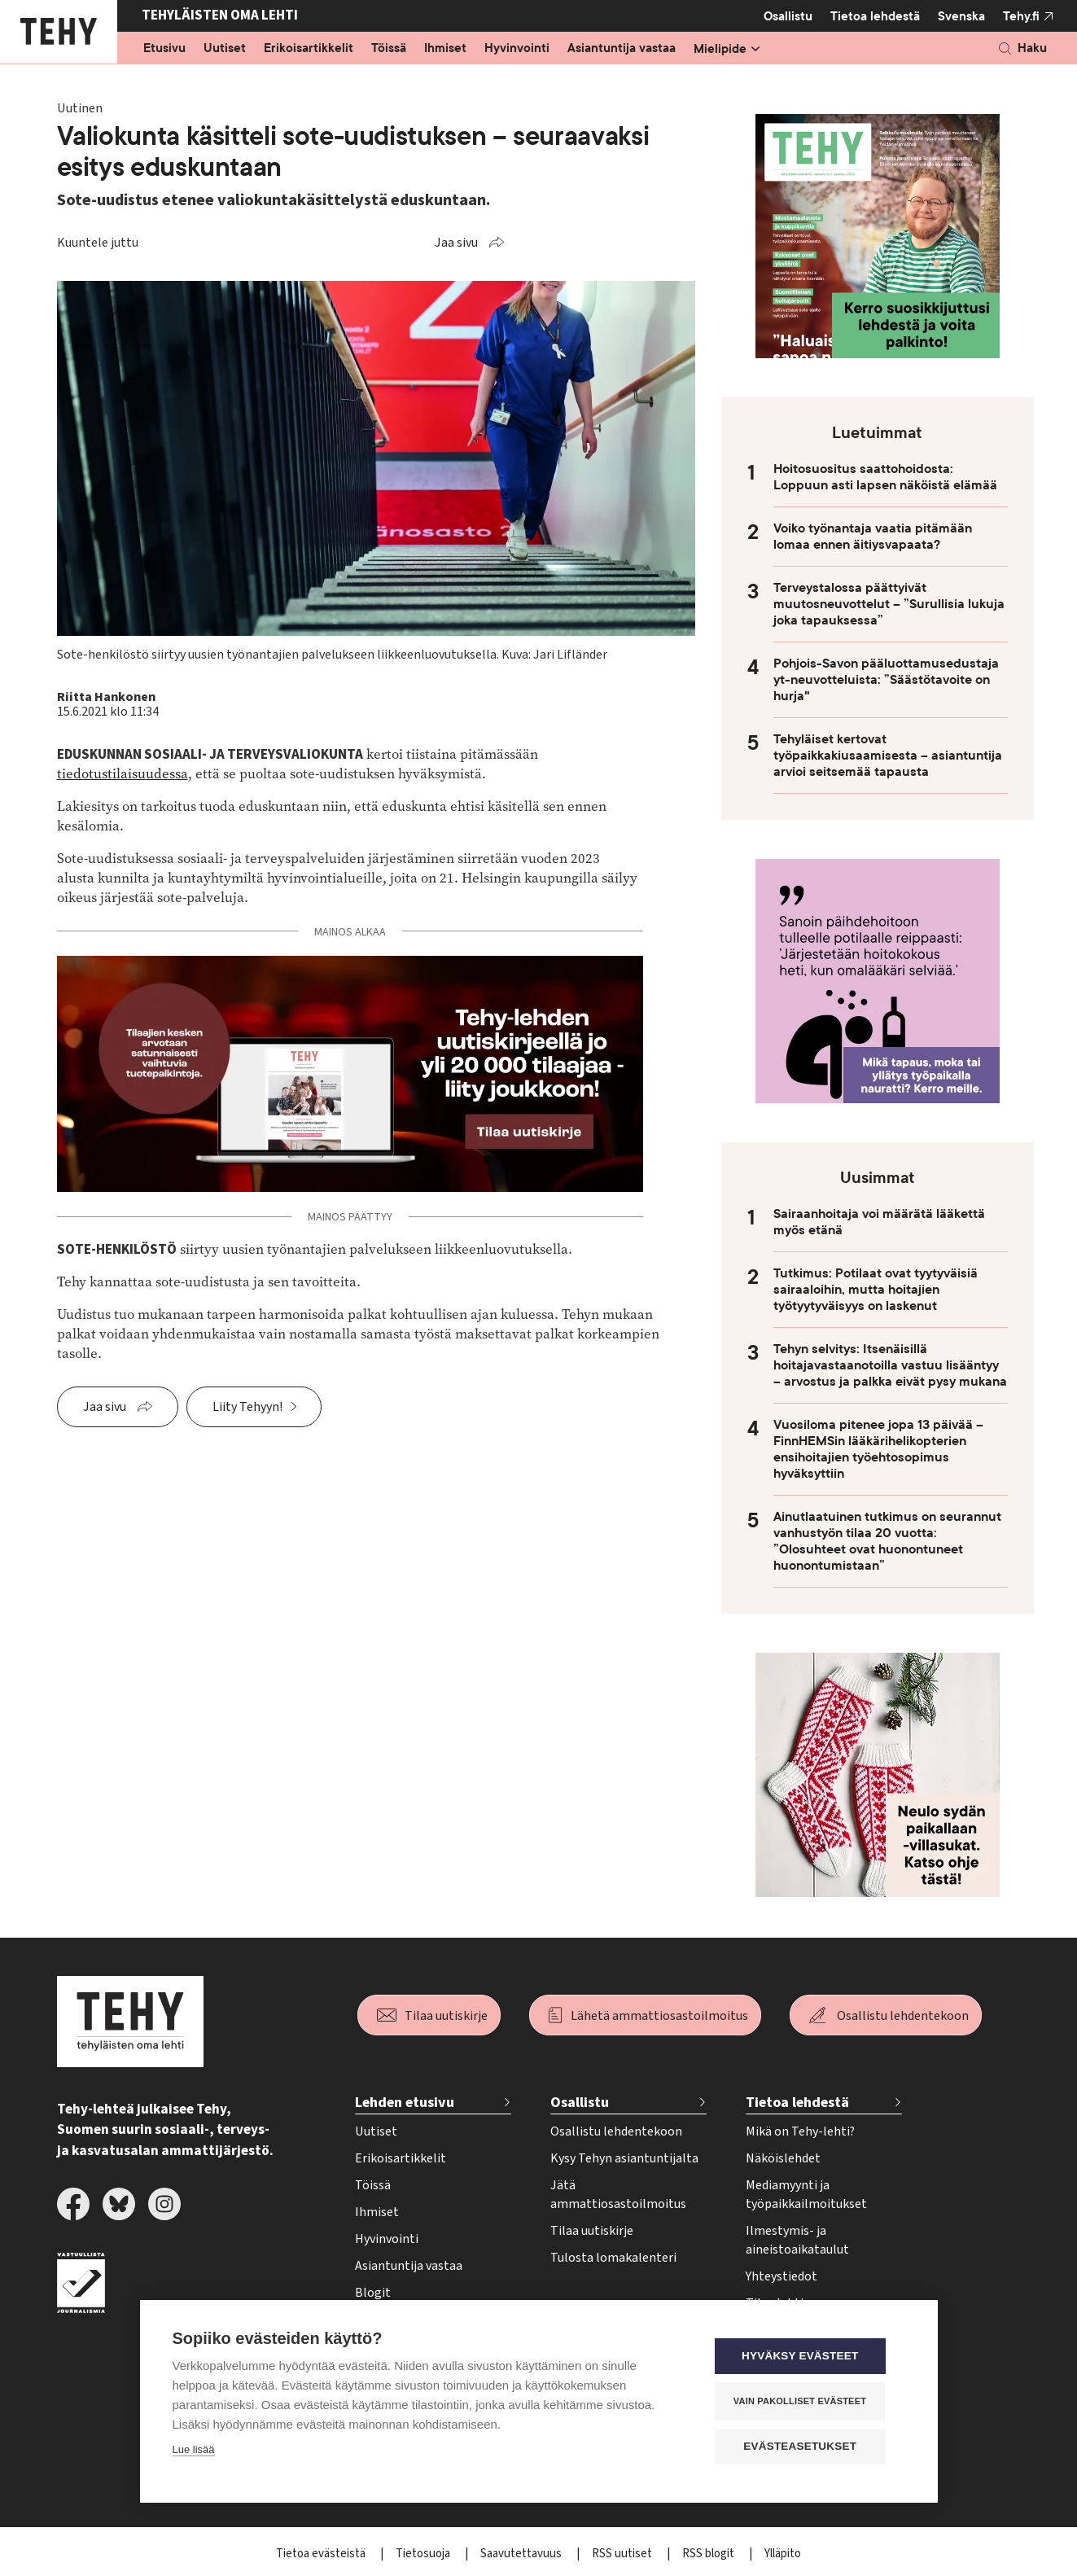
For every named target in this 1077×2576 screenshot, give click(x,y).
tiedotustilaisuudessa (122, 773)
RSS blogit (709, 2553)
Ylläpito (782, 2553)
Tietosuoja (424, 2553)
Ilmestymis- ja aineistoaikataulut (797, 2240)
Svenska (961, 16)
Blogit (373, 2293)
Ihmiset (445, 49)
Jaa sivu (456, 243)
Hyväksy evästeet (806, 2357)
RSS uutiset (623, 2553)
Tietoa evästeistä (322, 2553)
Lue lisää (194, 2451)
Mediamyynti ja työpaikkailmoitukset (806, 2194)
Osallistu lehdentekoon (903, 2016)
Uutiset (225, 49)
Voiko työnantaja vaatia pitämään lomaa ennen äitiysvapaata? (872, 536)
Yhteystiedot (781, 2276)
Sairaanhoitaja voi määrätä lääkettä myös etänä (879, 1222)
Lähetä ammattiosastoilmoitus (659, 2016)
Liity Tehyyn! (247, 1407)
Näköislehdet (783, 2158)
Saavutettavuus (522, 2553)
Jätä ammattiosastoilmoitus (618, 2194)
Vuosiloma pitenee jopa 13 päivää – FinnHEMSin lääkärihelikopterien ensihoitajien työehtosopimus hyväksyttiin (878, 1449)
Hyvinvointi (516, 49)
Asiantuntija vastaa (621, 49)
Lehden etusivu (404, 2102)
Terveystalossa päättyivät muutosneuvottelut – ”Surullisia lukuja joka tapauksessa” (889, 604)
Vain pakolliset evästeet (806, 2402)
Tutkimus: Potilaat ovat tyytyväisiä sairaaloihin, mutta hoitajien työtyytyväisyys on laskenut (875, 1289)
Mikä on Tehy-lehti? (800, 2131)
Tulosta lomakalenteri (613, 2258)
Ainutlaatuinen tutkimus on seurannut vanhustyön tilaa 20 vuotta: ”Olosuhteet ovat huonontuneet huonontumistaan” (887, 1541)
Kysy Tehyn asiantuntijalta (624, 2158)
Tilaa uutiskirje (446, 2016)
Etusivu (164, 49)
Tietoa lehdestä (875, 15)
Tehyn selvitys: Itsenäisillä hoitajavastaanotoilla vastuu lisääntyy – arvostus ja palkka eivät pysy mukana (890, 1365)
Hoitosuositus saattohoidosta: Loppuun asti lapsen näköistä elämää (885, 477)
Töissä (388, 49)
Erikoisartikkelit (308, 49)
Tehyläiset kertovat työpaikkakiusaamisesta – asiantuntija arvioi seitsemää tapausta (887, 755)
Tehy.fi (1021, 16)
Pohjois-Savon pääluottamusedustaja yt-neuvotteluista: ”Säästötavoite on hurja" (886, 679)
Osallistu (788, 16)
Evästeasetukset (807, 2447)
